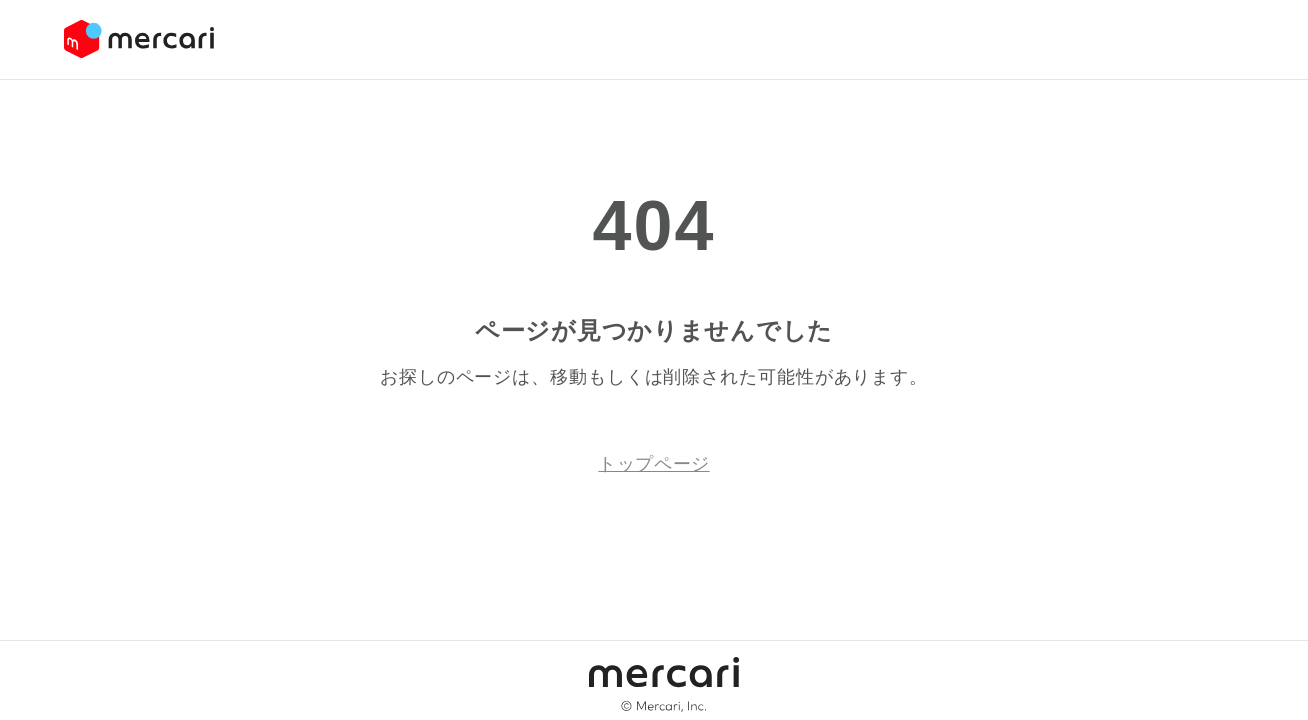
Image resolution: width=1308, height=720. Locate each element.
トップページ (653, 464)
